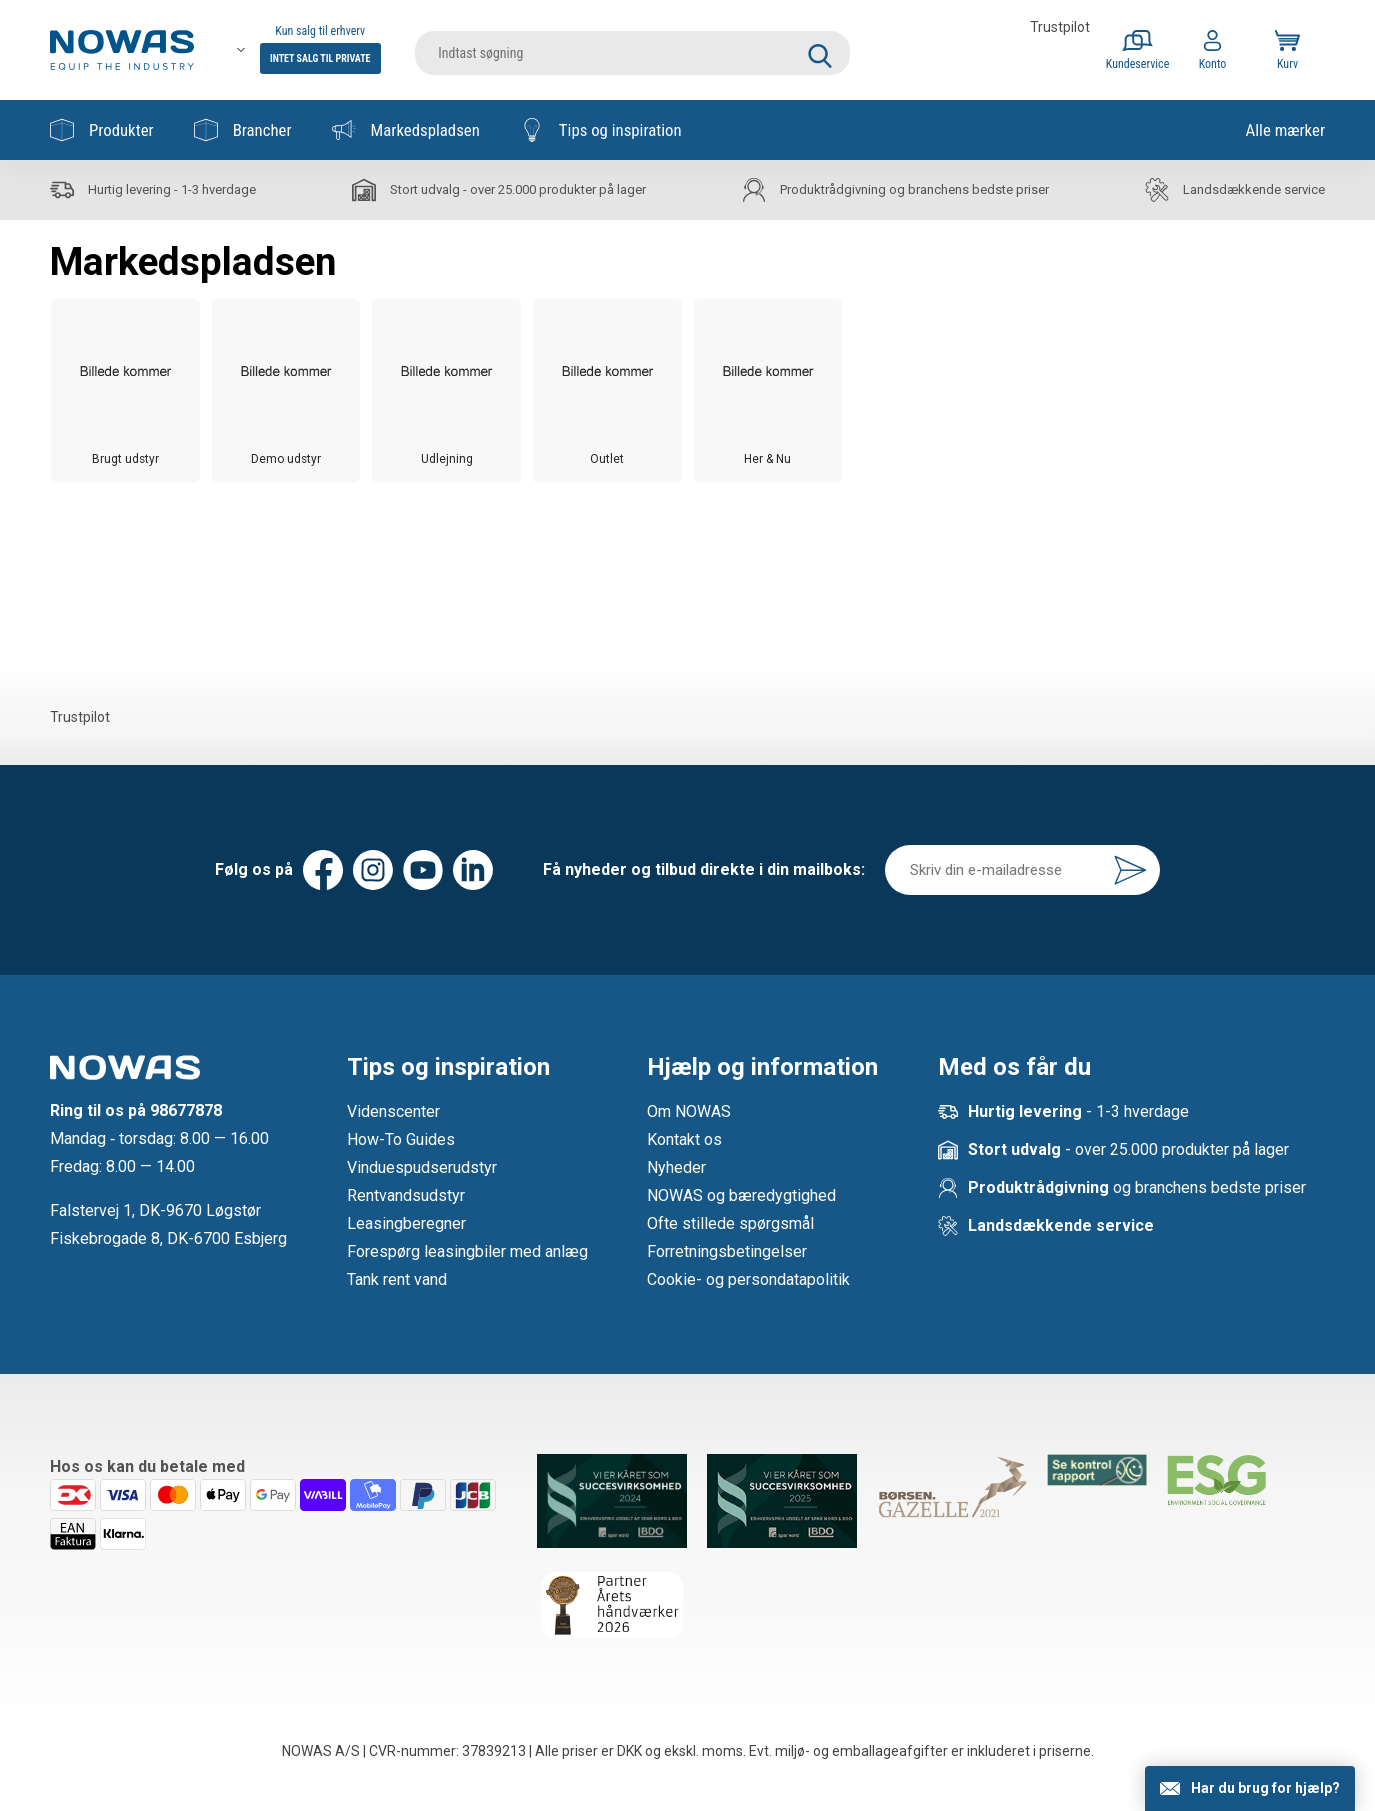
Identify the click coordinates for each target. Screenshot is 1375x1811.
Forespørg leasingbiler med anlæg (467, 1251)
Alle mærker (1285, 130)
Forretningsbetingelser (727, 1251)
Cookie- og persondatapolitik (748, 1279)
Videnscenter (393, 1111)
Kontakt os (684, 1139)
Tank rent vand (397, 1279)
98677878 (186, 1110)
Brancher (243, 130)
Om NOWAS (689, 1111)
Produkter (102, 130)
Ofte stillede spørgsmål (730, 1223)
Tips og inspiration (601, 130)
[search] (632, 50)
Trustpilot (1060, 27)
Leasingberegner (406, 1223)
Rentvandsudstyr (406, 1195)
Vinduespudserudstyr (422, 1167)
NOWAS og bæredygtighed (741, 1195)
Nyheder (676, 1167)
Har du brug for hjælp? (1265, 1788)
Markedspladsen (406, 130)
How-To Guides (401, 1139)
